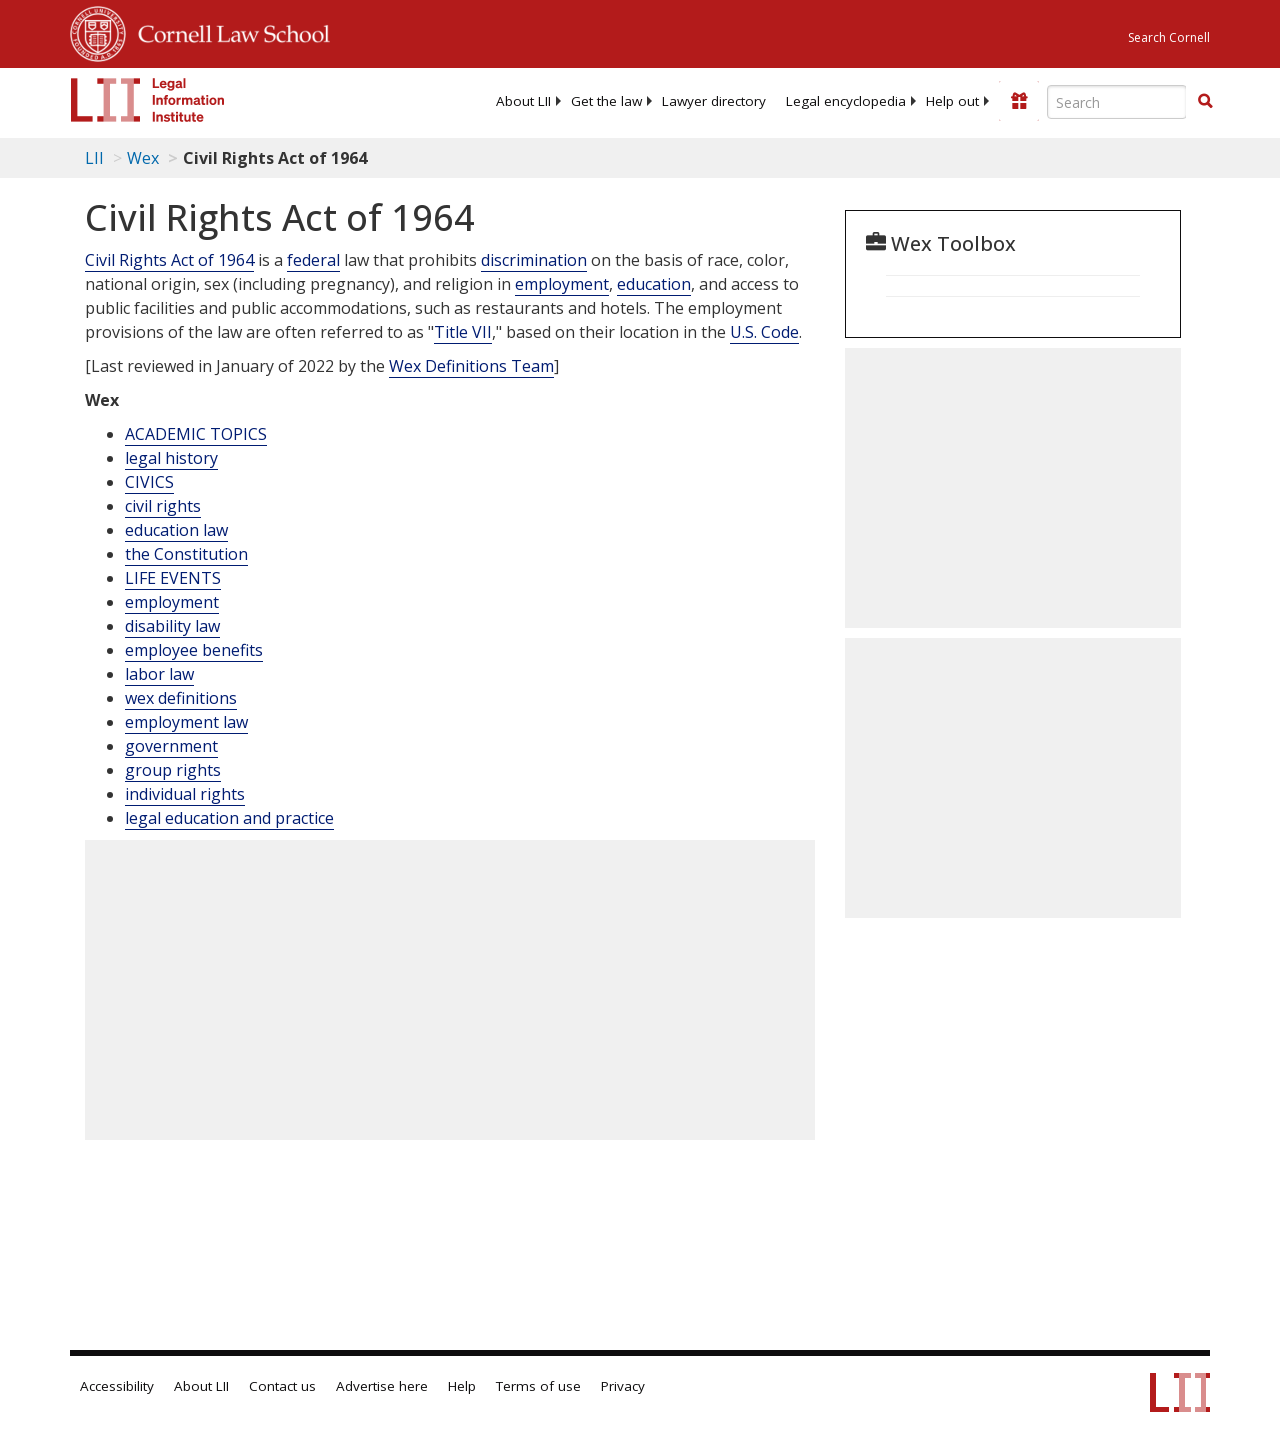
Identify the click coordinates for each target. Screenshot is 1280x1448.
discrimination (534, 260)
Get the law (606, 101)
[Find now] (1205, 102)
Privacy (623, 1386)
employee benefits (194, 650)
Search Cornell (1169, 37)
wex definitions (181, 698)
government (171, 746)
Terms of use (538, 1386)
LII (94, 158)
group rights (173, 770)
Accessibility (117, 1386)
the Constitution (186, 554)
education (654, 284)
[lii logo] (148, 100)
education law (176, 530)
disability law (172, 626)
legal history (171, 458)
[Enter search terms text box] (1117, 102)
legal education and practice (229, 818)
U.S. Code (764, 332)
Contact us (282, 1386)
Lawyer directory (714, 101)
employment (562, 284)
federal (313, 260)
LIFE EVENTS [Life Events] (173, 578)
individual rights (185, 794)
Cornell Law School (228, 31)
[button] (1205, 101)
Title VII (463, 332)
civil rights (163, 506)
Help (462, 1386)
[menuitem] (523, 101)
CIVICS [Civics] (149, 482)
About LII (523, 101)
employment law (186, 722)
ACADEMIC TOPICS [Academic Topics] (196, 434)
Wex (143, 158)
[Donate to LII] (1019, 101)
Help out (952, 101)
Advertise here (382, 1386)
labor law (159, 674)
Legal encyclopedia (846, 101)
